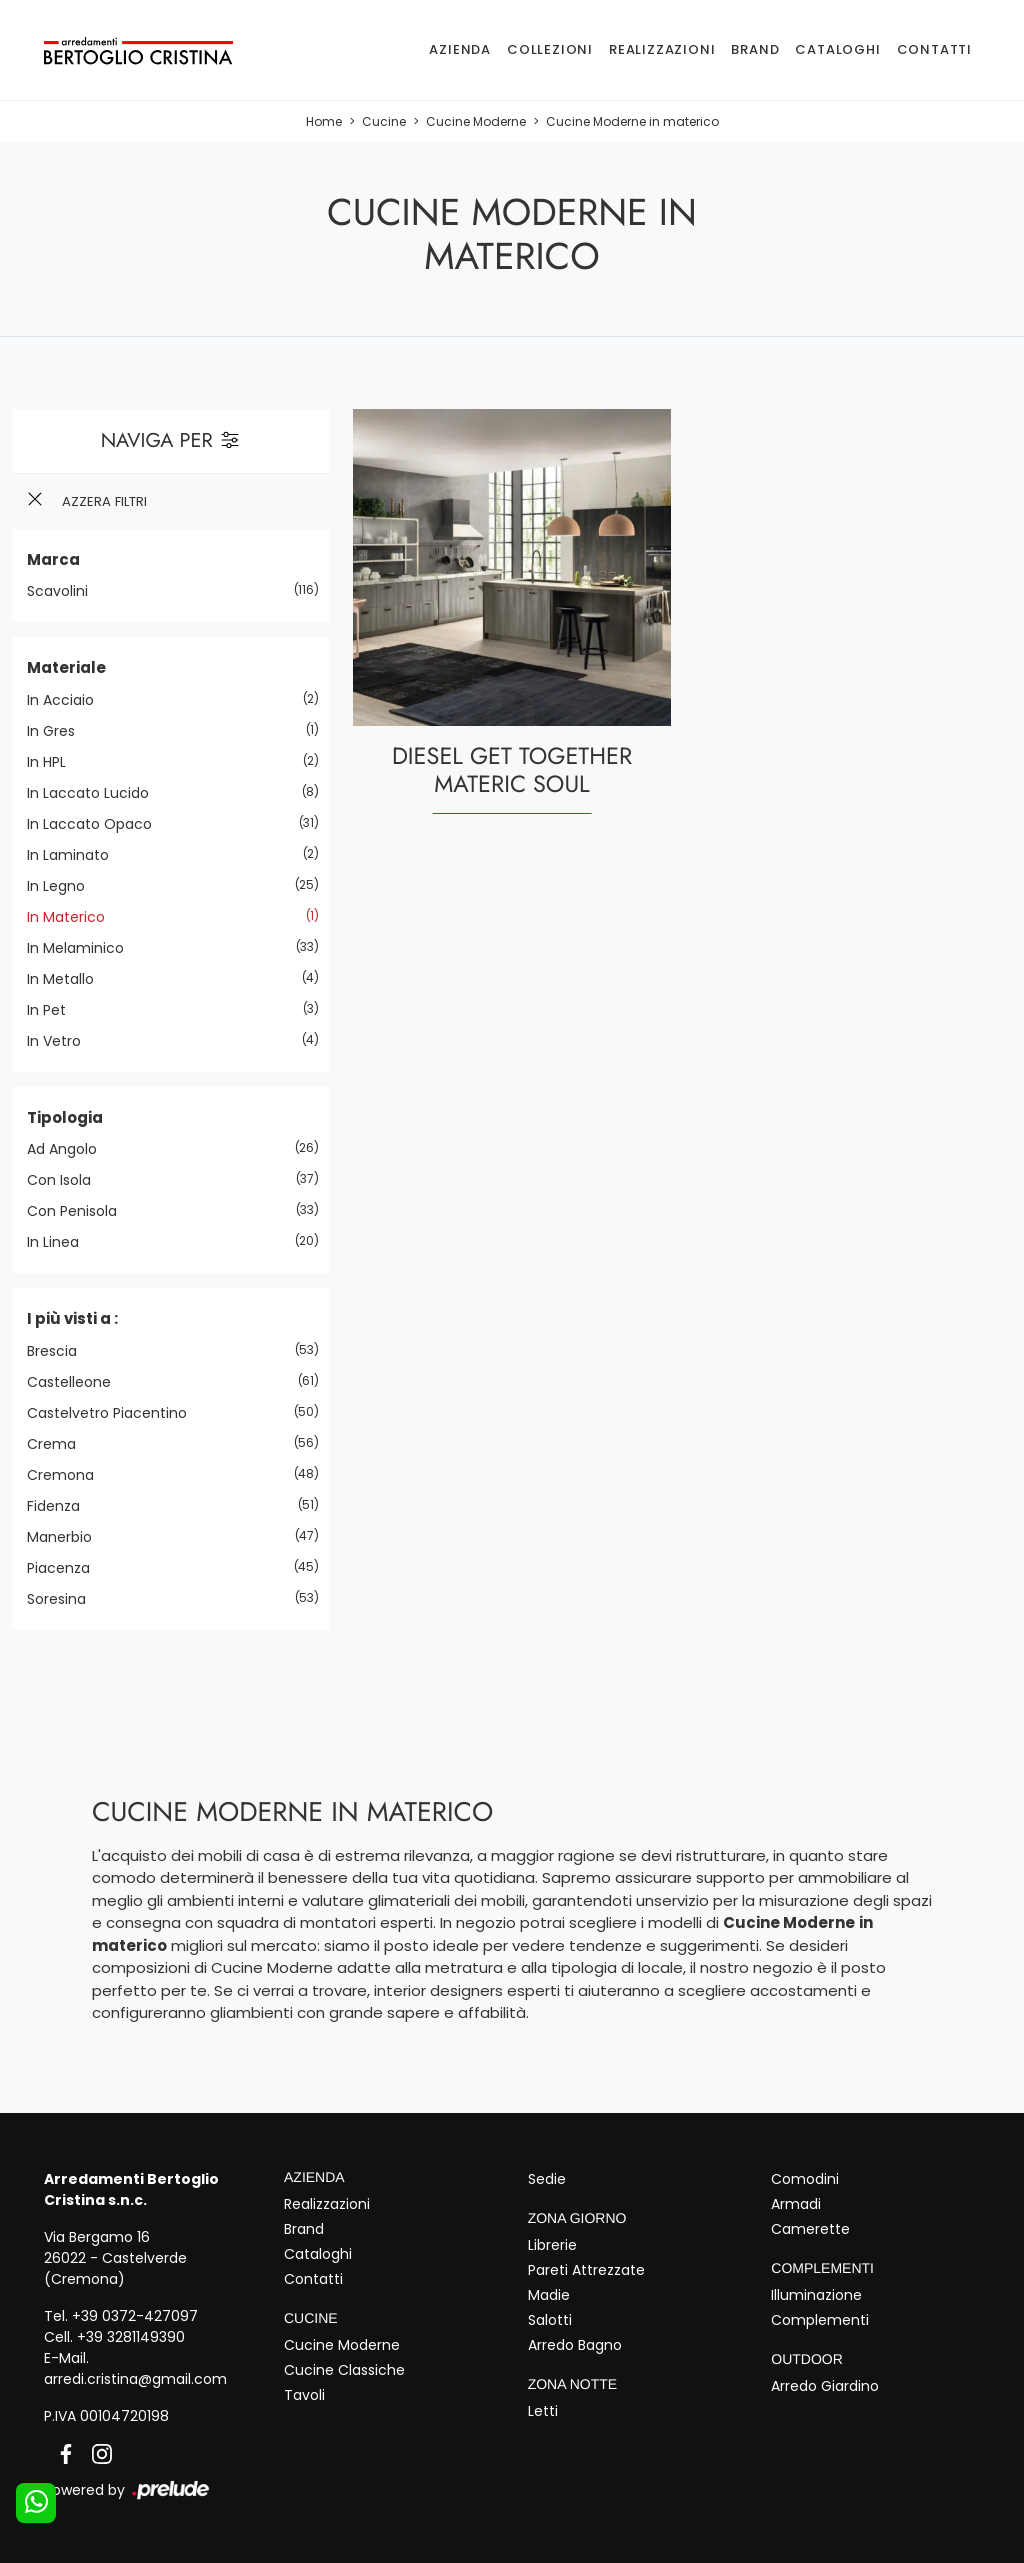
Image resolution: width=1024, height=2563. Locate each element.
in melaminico (83, 948)
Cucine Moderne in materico (632, 121)
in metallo (68, 979)
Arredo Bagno (575, 2345)
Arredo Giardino (825, 2386)
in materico (73, 917)
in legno (63, 886)
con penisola (79, 1211)
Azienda (460, 49)
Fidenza (61, 1506)
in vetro (61, 1041)
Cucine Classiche (344, 2370)
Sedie (547, 2179)
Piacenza (66, 1568)
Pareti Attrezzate (586, 2270)
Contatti (934, 49)
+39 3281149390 (131, 2337)
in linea (60, 1242)
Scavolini (65, 591)
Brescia (59, 1351)
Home (324, 121)
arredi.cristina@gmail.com (135, 2379)
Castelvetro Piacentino (114, 1413)
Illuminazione (816, 2295)
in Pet (54, 1010)
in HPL (54, 762)
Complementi (820, 2320)
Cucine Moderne (476, 121)
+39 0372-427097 (135, 2316)
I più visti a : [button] (72, 1318)
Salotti (550, 2320)
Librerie (552, 2245)
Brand (755, 49)
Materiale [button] (66, 667)
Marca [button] (53, 559)
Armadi (796, 2204)
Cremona (68, 1475)
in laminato (75, 855)
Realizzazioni (662, 49)
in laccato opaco (97, 824)
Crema (59, 1444)
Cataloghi (837, 49)
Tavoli (304, 2395)
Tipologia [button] (65, 1117)
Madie (549, 2295)
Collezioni (550, 49)
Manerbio (67, 1537)
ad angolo (69, 1149)
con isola (66, 1180)
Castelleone (76, 1382)
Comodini (805, 2179)
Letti (543, 2411)
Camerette (810, 2229)
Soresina (64, 1599)
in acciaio (68, 700)
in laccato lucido (95, 793)
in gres (58, 731)
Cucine (384, 121)
